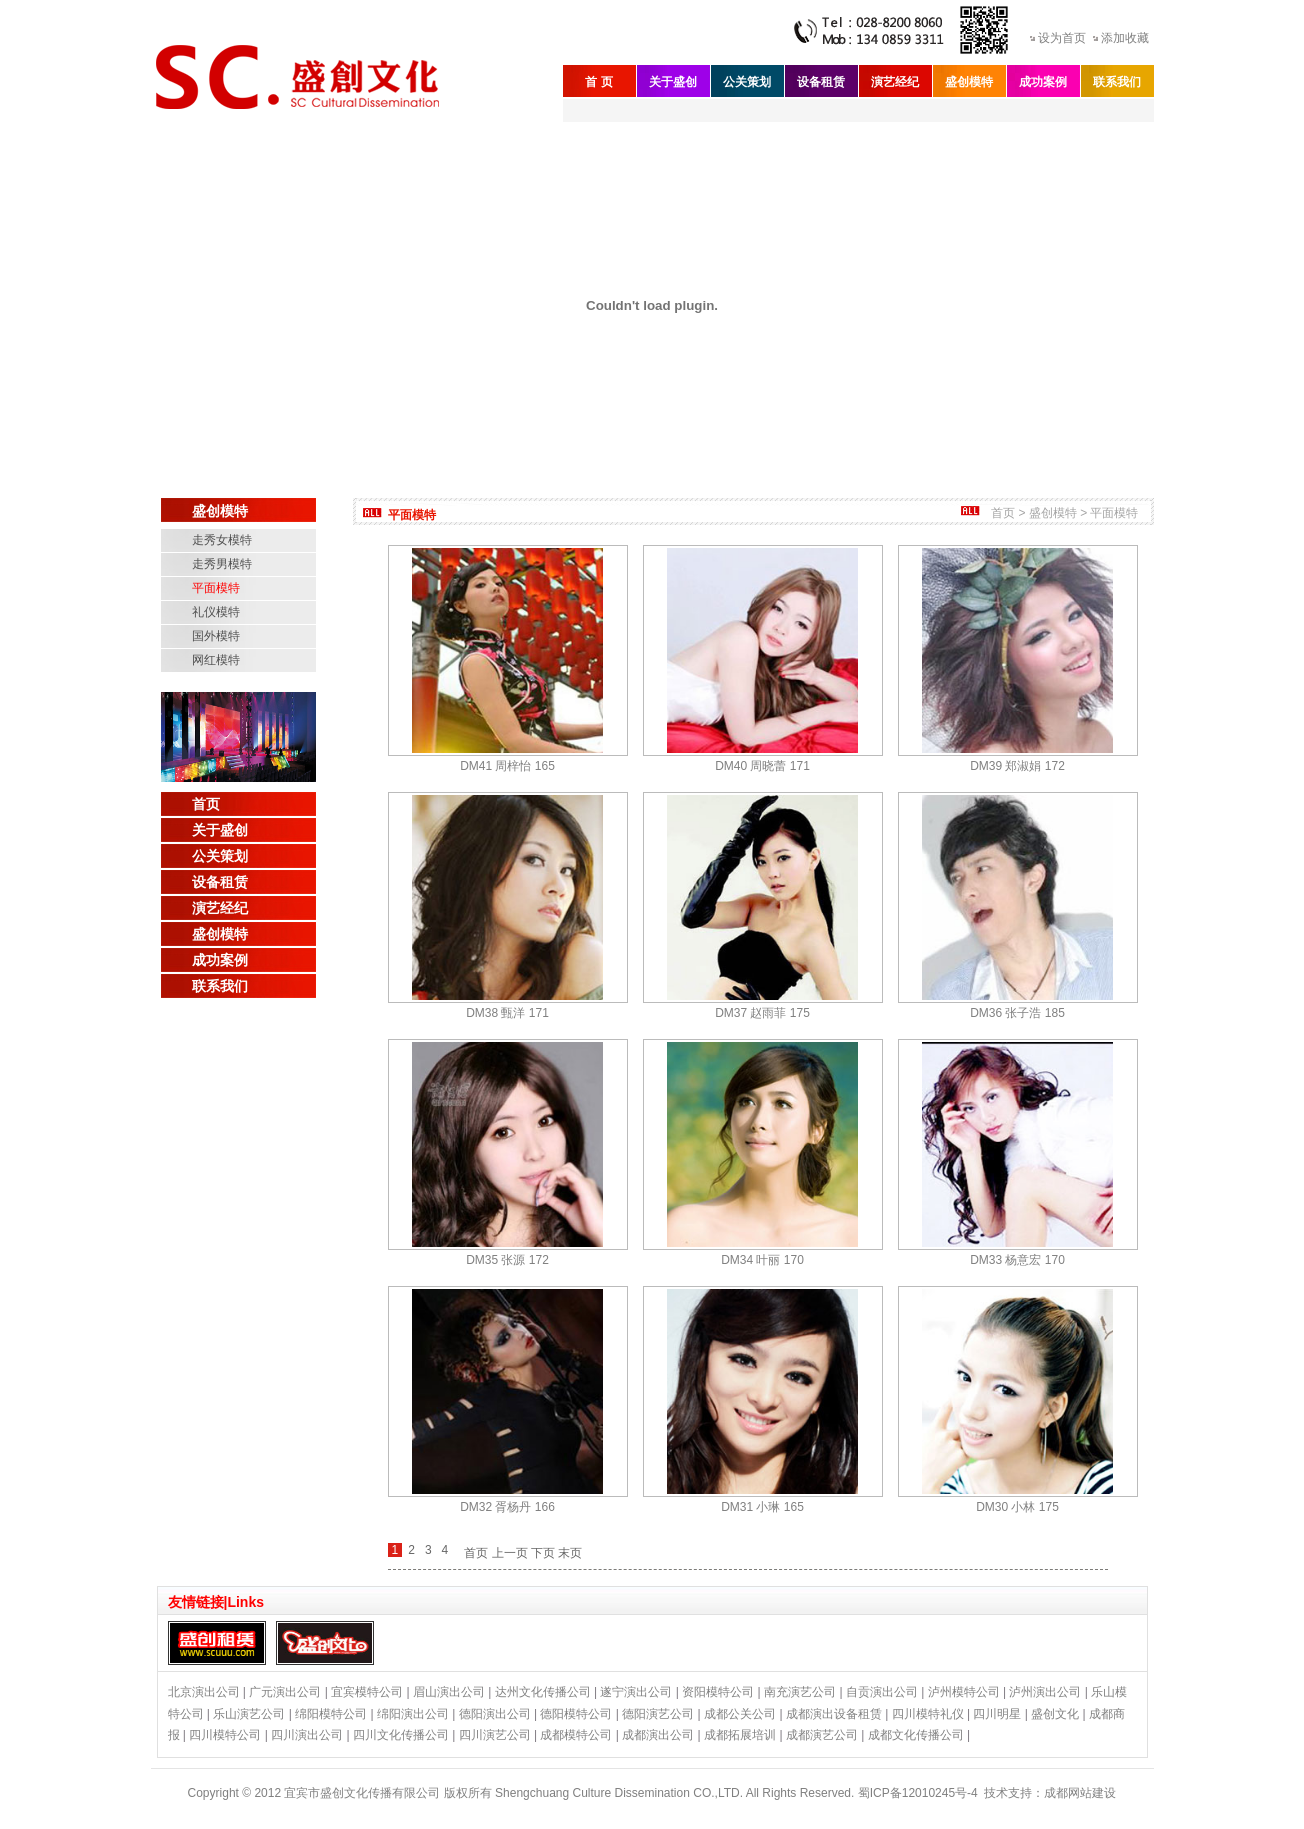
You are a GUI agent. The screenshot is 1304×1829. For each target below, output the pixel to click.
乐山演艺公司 (249, 1714)
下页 (543, 1553)
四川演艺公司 (495, 1735)
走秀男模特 (222, 564)
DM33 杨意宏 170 (1017, 1260)
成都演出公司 (658, 1735)
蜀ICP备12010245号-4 (918, 1793)
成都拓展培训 (740, 1735)
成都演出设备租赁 (834, 1714)
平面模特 (216, 588)
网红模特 (216, 660)
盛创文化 (1055, 1714)
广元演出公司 (285, 1692)
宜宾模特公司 (367, 1692)
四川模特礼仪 (928, 1714)
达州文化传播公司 (543, 1692)
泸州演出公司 (1045, 1692)
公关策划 (747, 82)
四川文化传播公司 (401, 1735)
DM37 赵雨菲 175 (762, 1013)
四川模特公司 (225, 1735)
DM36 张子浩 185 (1017, 1013)
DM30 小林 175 (1017, 1507)
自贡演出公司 (882, 1692)
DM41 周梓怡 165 (507, 766)
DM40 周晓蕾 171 (762, 766)
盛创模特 (969, 82)
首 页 (598, 82)
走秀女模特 (222, 540)
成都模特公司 (576, 1735)
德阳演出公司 (495, 1714)
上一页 (510, 1553)
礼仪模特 (216, 612)
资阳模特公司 (718, 1692)
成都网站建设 (1080, 1793)
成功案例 (1043, 82)
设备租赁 (821, 82)
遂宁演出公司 (636, 1692)
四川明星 (997, 1714)
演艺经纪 (895, 82)
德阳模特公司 (576, 1714)
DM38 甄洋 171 (507, 1013)
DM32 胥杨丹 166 (507, 1507)
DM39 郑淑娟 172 (1017, 766)
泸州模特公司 (964, 1692)
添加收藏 (1125, 38)
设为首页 (1062, 38)
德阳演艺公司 (658, 1714)
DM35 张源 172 (507, 1260)
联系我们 (1117, 82)
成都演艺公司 (822, 1735)
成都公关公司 (740, 1714)
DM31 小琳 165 (762, 1507)
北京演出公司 (204, 1692)
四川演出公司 (307, 1735)
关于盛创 (673, 82)
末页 (570, 1553)
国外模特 (216, 636)
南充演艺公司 (800, 1692)
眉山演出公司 (449, 1692)
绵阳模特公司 (331, 1714)
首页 (206, 804)
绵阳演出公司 (413, 1714)
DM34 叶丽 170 (762, 1260)
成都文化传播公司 (916, 1735)
